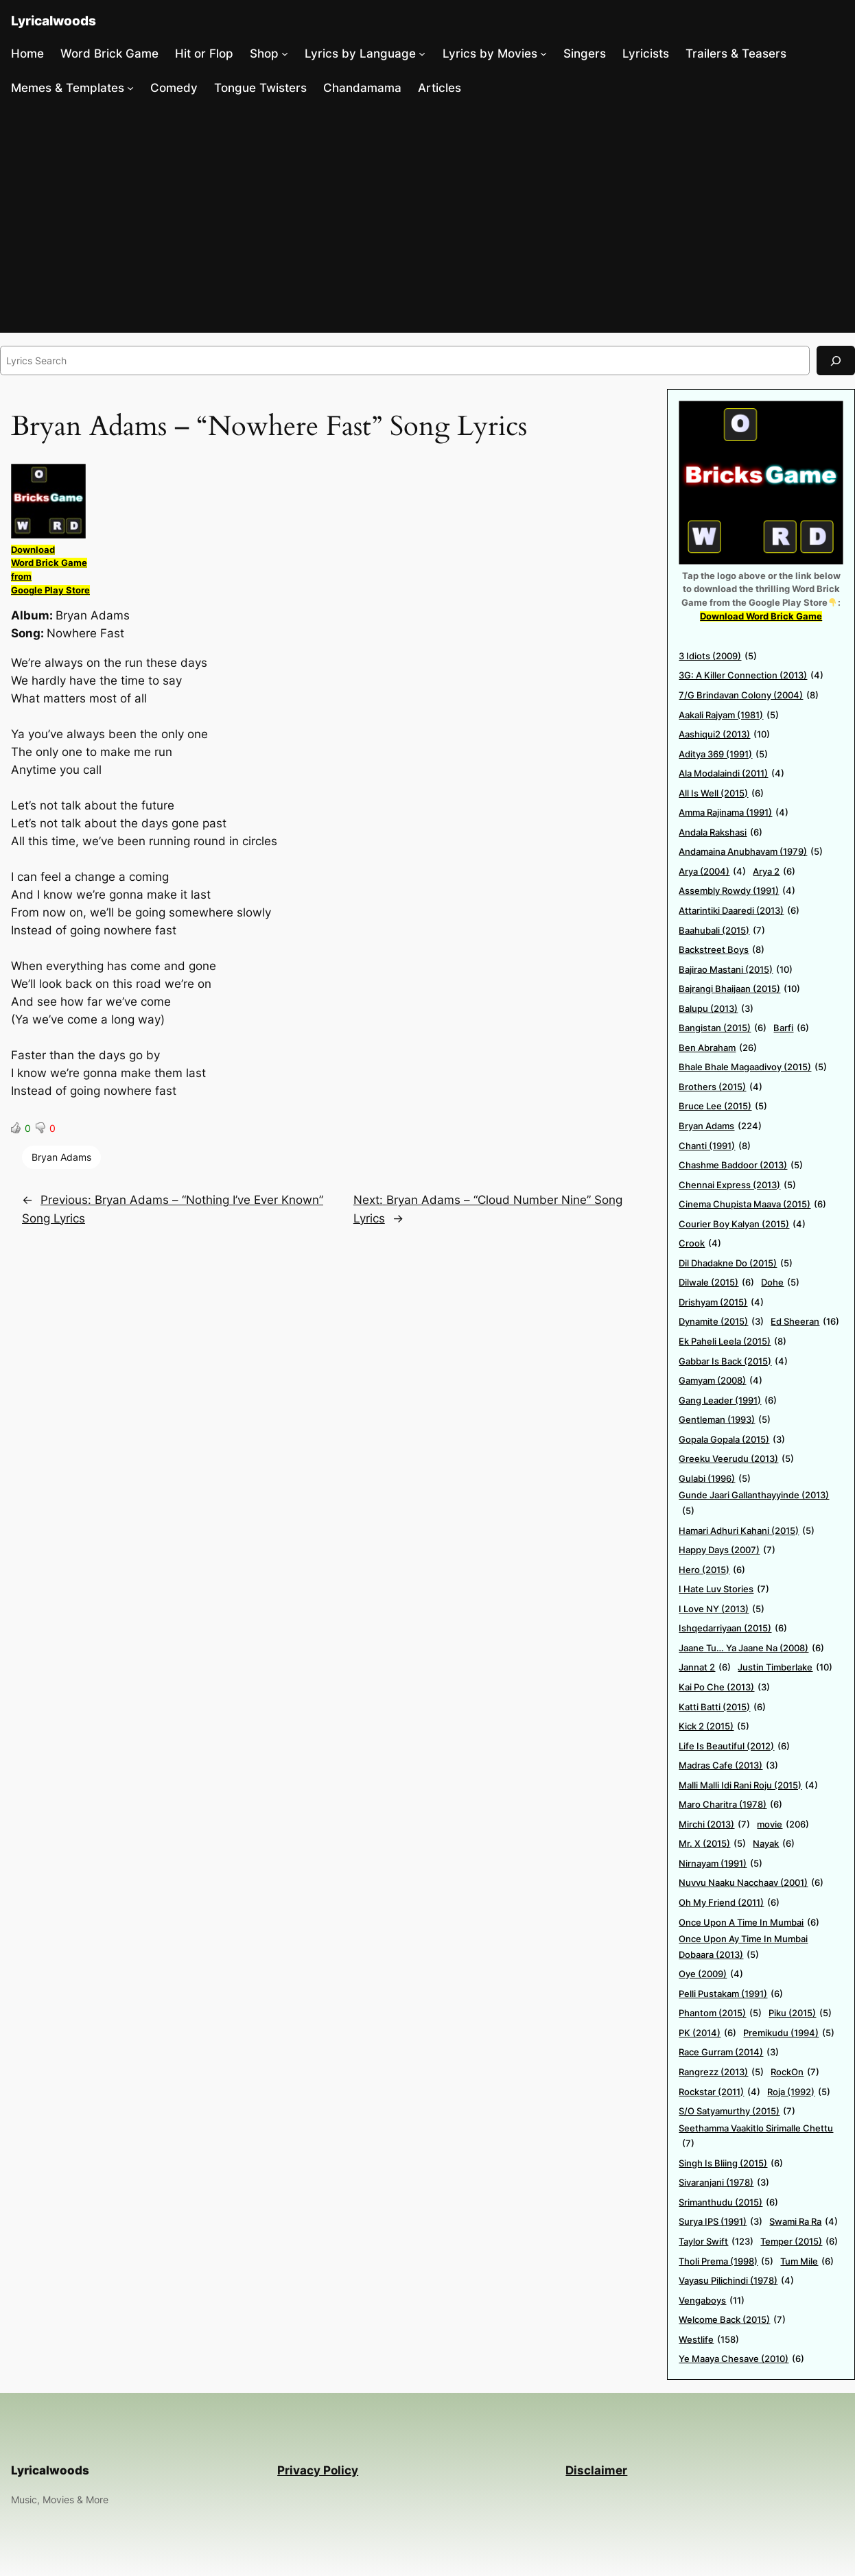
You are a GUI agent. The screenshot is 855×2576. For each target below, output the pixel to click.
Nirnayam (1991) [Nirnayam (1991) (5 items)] (720, 1863)
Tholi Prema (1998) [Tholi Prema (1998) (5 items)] (726, 2261)
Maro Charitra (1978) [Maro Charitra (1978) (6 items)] (730, 1804)
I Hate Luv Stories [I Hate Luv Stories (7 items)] (724, 1589)
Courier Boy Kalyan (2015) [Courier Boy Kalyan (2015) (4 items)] (742, 1224)
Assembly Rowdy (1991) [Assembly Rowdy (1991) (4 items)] (737, 891)
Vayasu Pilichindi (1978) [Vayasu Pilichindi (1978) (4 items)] (736, 2281)
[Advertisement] (427, 219)
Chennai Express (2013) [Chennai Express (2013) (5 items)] (737, 1185)
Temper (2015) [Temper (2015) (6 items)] (799, 2241)
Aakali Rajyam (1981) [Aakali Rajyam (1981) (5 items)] (729, 715)
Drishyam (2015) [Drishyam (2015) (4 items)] (721, 1302)
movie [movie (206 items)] (783, 1824)
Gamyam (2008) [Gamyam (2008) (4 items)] (720, 1381)
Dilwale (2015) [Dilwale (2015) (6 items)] (716, 1282)
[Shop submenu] (284, 53)
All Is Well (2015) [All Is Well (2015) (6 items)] (721, 793)
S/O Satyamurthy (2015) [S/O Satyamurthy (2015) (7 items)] (737, 2111)
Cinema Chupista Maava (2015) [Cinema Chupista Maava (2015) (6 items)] (752, 1204)
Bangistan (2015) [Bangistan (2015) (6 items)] (722, 1028)
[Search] (836, 360)
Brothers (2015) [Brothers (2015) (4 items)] (720, 1087)
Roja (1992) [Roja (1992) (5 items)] (798, 2092)
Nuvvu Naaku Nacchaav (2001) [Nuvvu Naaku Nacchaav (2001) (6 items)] (751, 1883)
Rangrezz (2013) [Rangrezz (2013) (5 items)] (721, 2072)
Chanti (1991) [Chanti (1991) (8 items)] (715, 1146)
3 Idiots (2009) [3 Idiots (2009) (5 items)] (718, 656)
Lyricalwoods (53, 21)
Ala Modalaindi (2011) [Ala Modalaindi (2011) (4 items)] (731, 773)
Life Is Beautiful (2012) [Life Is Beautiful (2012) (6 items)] (734, 1746)
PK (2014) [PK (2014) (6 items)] (707, 2033)
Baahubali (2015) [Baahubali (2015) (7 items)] (722, 930)
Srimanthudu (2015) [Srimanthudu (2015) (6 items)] (728, 2202)
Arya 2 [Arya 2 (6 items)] (774, 871)
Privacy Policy (317, 2470)
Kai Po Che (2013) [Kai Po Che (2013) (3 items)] (724, 1687)
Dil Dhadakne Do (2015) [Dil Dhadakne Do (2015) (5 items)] (736, 1263)
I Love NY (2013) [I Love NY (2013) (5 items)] (721, 1609)
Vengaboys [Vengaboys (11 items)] (712, 2300)
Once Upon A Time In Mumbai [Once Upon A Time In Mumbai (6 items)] (749, 1922)
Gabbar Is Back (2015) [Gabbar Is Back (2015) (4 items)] (733, 1361)
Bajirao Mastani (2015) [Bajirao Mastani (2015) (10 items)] (736, 970)
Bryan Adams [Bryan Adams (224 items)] (720, 1126)
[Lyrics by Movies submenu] (543, 53)
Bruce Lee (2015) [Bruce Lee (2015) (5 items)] (723, 1106)
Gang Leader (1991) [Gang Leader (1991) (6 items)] (728, 1400)
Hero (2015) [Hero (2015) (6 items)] (712, 1570)
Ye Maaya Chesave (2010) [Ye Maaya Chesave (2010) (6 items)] (741, 2359)
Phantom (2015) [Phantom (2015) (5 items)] (720, 2013)
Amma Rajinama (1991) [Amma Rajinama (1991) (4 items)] (733, 812)
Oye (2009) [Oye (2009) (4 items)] (711, 1974)
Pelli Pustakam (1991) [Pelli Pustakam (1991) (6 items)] (731, 1994)
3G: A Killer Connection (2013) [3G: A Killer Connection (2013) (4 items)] (751, 675)
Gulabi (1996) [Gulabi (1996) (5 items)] (715, 1479)
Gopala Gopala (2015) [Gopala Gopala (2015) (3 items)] (732, 1439)
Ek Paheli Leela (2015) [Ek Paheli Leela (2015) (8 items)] (732, 1341)
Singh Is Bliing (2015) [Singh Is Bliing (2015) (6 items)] (731, 2163)
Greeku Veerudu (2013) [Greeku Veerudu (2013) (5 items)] (736, 1459)
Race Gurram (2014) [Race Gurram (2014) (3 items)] (729, 2052)
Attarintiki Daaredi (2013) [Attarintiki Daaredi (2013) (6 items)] (739, 911)
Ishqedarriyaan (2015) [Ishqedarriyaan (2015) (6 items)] (733, 1628)
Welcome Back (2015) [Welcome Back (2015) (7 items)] (732, 2320)
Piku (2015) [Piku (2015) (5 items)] (800, 2013)
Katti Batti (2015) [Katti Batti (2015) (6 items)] (722, 1707)
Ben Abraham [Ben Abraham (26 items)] (718, 1048)
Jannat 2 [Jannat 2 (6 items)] (705, 1667)
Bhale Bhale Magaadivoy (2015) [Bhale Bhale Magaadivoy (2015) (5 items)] (753, 1067)
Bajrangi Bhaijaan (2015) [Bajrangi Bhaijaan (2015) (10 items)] (739, 989)
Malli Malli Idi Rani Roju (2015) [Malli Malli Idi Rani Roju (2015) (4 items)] (748, 1785)
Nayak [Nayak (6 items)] (774, 1844)
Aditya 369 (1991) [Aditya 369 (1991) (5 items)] (723, 754)
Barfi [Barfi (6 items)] (791, 1028)
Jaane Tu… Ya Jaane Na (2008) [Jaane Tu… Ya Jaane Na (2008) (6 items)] (751, 1648)
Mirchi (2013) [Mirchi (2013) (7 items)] (714, 1824)
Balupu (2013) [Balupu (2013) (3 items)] (716, 1009)
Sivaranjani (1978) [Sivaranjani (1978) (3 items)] (724, 2182)
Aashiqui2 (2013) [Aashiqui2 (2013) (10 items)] (724, 734)
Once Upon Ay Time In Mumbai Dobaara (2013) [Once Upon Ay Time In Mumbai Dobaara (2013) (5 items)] (743, 1947)
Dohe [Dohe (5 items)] (780, 1282)
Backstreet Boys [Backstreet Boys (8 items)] (721, 950)
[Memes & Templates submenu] (130, 87)
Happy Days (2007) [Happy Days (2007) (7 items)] (727, 1550)
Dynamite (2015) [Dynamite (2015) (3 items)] (721, 1322)
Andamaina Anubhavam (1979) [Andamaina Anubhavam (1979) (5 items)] (751, 852)
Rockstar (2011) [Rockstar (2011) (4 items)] (719, 2092)
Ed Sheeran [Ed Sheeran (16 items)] (805, 1322)
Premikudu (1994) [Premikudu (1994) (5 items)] (788, 2033)
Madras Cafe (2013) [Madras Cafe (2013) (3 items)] (728, 1765)
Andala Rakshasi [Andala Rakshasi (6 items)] (720, 832)
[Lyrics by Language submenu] (422, 53)
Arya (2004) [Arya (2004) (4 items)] (712, 871)
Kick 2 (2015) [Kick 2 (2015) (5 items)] (714, 1726)
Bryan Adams (61, 1157)
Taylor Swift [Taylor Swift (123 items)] (716, 2241)
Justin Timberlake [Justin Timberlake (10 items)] (785, 1667)
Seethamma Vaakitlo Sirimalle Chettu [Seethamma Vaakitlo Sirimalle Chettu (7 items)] (756, 2137)
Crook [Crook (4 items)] (700, 1243)
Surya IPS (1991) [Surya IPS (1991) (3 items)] (720, 2222)
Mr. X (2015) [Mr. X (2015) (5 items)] (712, 1844)
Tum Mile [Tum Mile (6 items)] (807, 2261)
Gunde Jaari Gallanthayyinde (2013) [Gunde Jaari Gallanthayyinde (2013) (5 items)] (754, 1503)
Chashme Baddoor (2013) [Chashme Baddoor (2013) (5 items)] (741, 1165)
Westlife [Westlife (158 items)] (709, 2340)
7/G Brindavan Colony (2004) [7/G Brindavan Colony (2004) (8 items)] (749, 695)
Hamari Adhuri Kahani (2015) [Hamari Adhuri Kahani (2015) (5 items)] (747, 1531)
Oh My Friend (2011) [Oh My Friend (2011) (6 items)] (729, 1903)
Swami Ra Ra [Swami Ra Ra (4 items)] (803, 2222)
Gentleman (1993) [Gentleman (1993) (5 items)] (725, 1420)
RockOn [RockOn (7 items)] (795, 2072)
